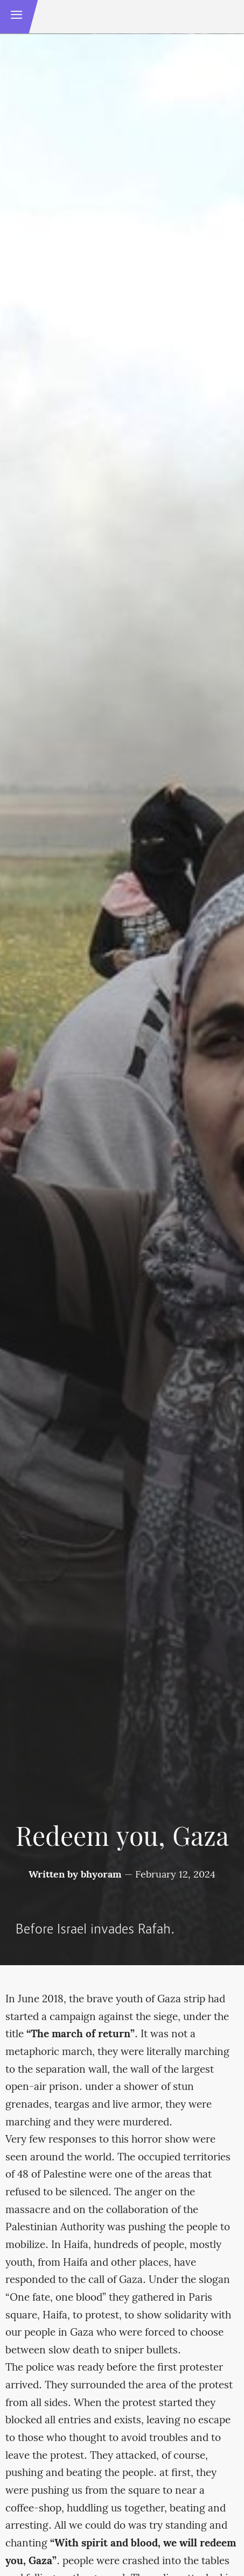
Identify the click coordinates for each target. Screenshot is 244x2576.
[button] (17, 17)
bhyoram (101, 1875)
